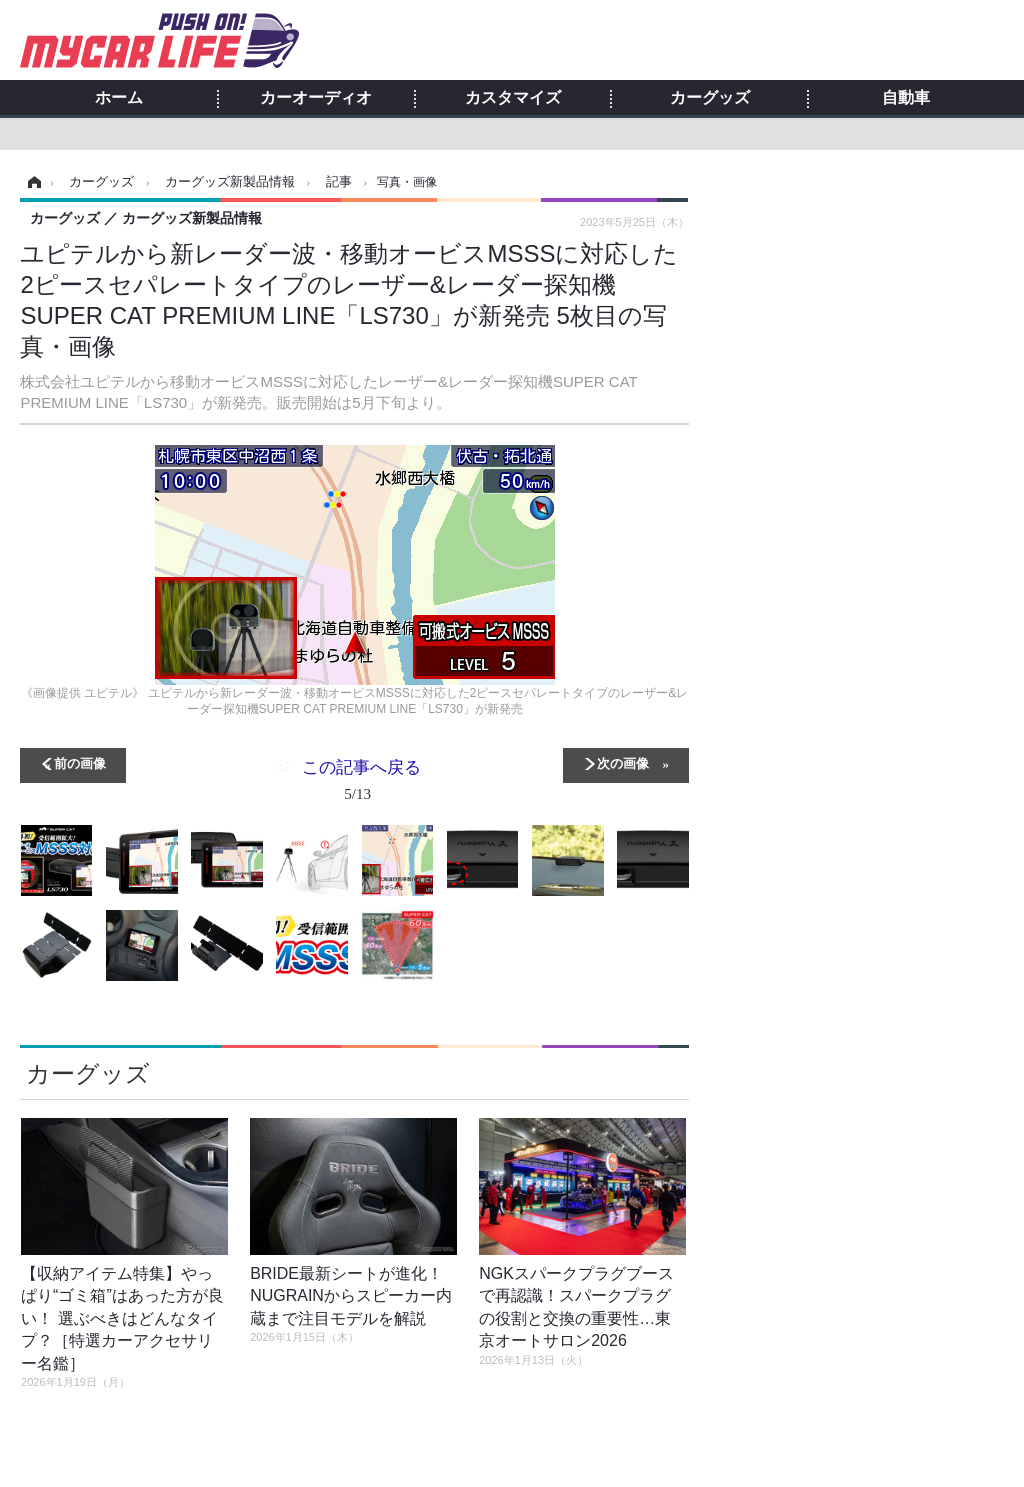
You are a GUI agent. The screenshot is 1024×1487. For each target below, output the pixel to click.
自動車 (906, 98)
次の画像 (623, 762)
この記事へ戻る (361, 784)
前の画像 (80, 762)
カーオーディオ (316, 98)
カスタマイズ (513, 98)
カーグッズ (710, 98)
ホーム (119, 98)
